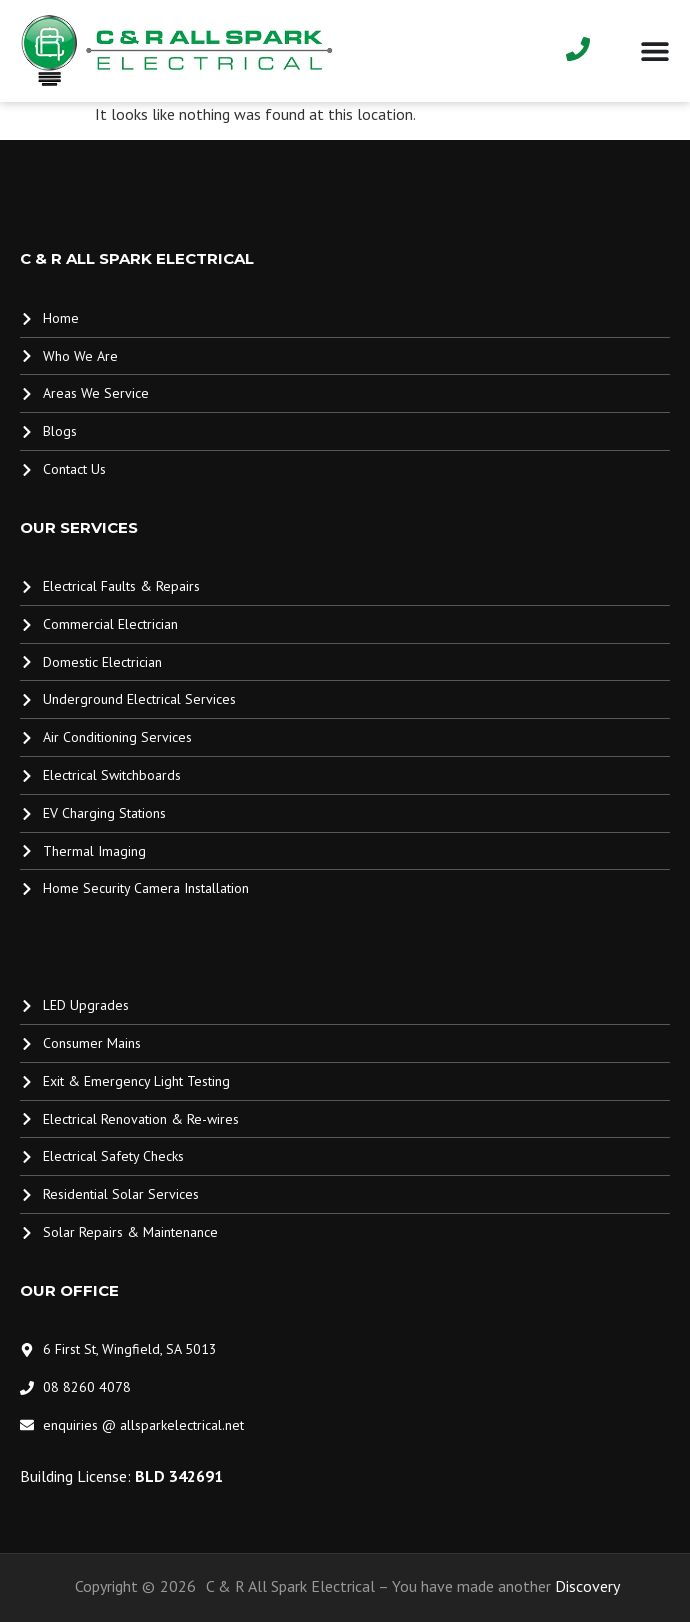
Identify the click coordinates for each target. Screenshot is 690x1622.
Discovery (587, 1586)
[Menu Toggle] (655, 51)
